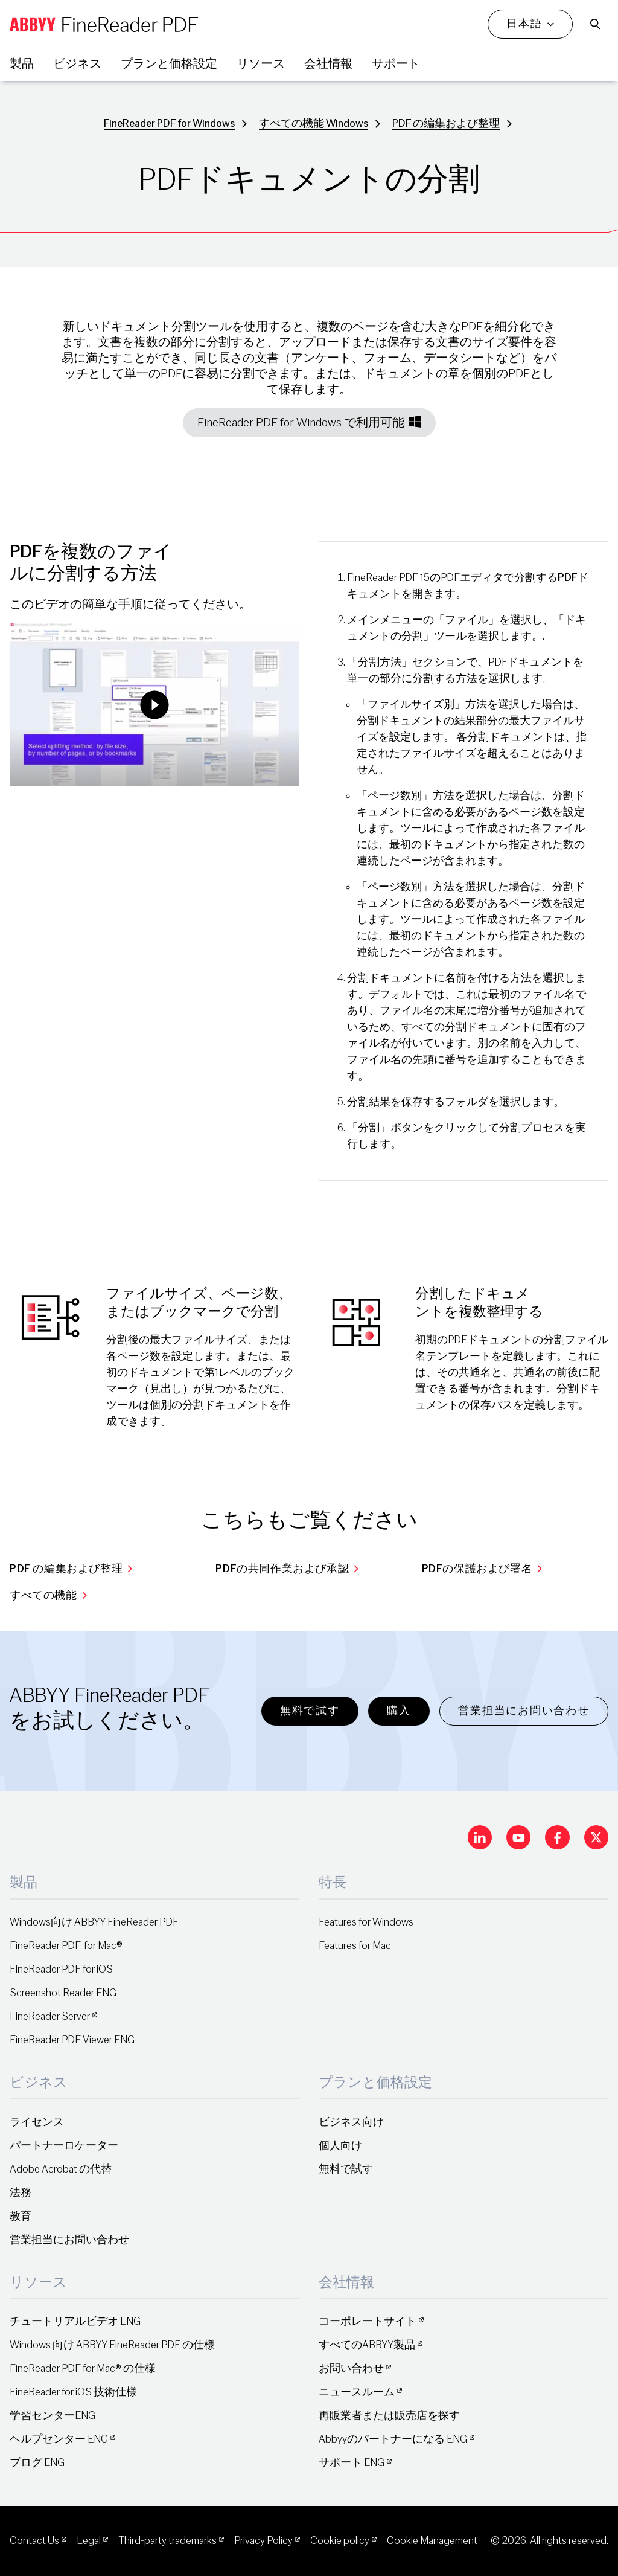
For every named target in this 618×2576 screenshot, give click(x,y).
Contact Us (34, 2540)
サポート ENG (351, 2462)
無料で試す (310, 1710)
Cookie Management (432, 2540)
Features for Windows (366, 1922)
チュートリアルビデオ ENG (75, 2321)
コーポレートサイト (367, 2321)
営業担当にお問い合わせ (523, 1710)
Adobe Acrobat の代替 (61, 2169)
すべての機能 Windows (313, 123)
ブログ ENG (37, 2462)
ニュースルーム (357, 2392)
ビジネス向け (351, 2122)
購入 (399, 1710)
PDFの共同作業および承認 (286, 1569)
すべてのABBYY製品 (367, 2345)
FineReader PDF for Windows (169, 123)
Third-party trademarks (167, 2540)
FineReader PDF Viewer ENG (72, 2040)
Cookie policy (339, 2540)
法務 (20, 2192)
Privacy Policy (263, 2540)
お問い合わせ (351, 2368)
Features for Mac (355, 1945)
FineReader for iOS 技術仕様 (73, 2392)
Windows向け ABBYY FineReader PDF (94, 1922)
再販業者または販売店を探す (389, 2415)
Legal (89, 2540)
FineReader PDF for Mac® (66, 1945)
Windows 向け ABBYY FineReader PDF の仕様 (112, 2345)
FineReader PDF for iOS (61, 1969)
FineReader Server (50, 2016)
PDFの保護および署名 (482, 1569)
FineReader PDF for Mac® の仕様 (83, 2368)
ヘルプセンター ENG (59, 2439)
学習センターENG (52, 2415)
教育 (20, 2216)
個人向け (340, 2145)
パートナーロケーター (64, 2145)
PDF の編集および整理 (446, 123)
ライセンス (37, 2122)
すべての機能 (48, 1595)
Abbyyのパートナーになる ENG (393, 2439)
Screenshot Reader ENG (63, 1993)
